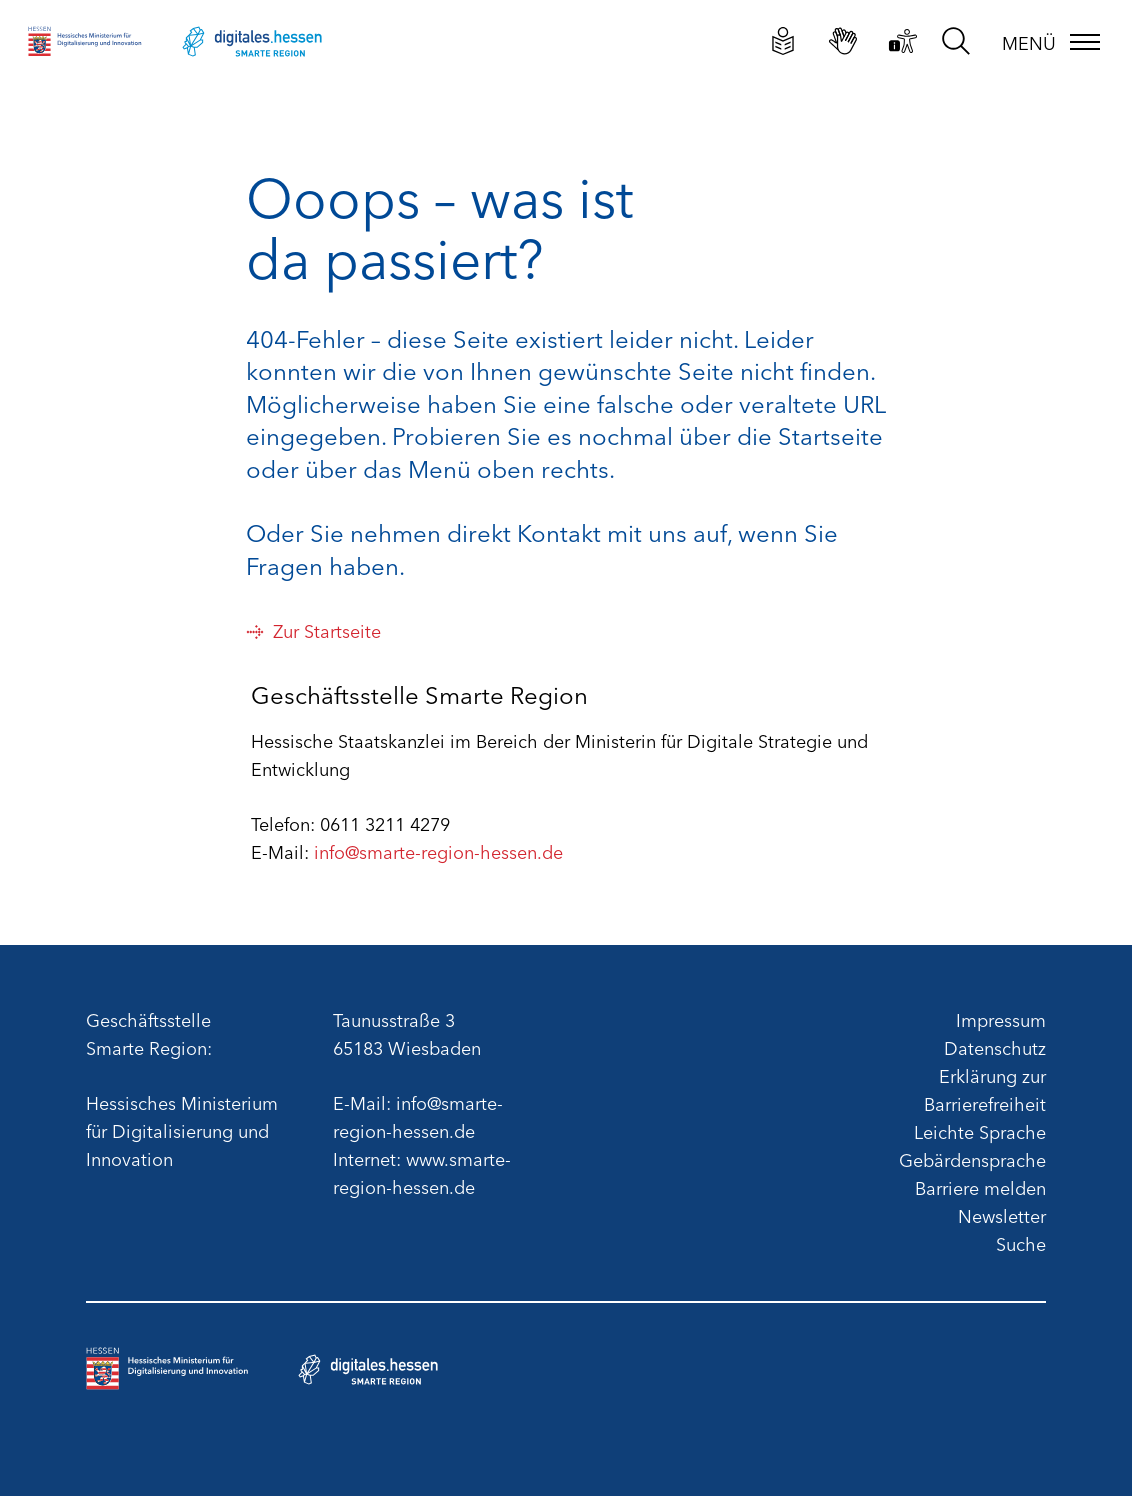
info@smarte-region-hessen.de (438, 851)
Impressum (1001, 1019)
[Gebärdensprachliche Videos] (843, 40)
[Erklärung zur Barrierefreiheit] (903, 40)
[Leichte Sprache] (783, 40)
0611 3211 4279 (385, 823)
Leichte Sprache (980, 1131)
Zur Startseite (313, 630)
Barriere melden (980, 1187)
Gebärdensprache (972, 1159)
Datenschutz (995, 1047)
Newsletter (1002, 1215)
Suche (1021, 1243)
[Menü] (1051, 42)
